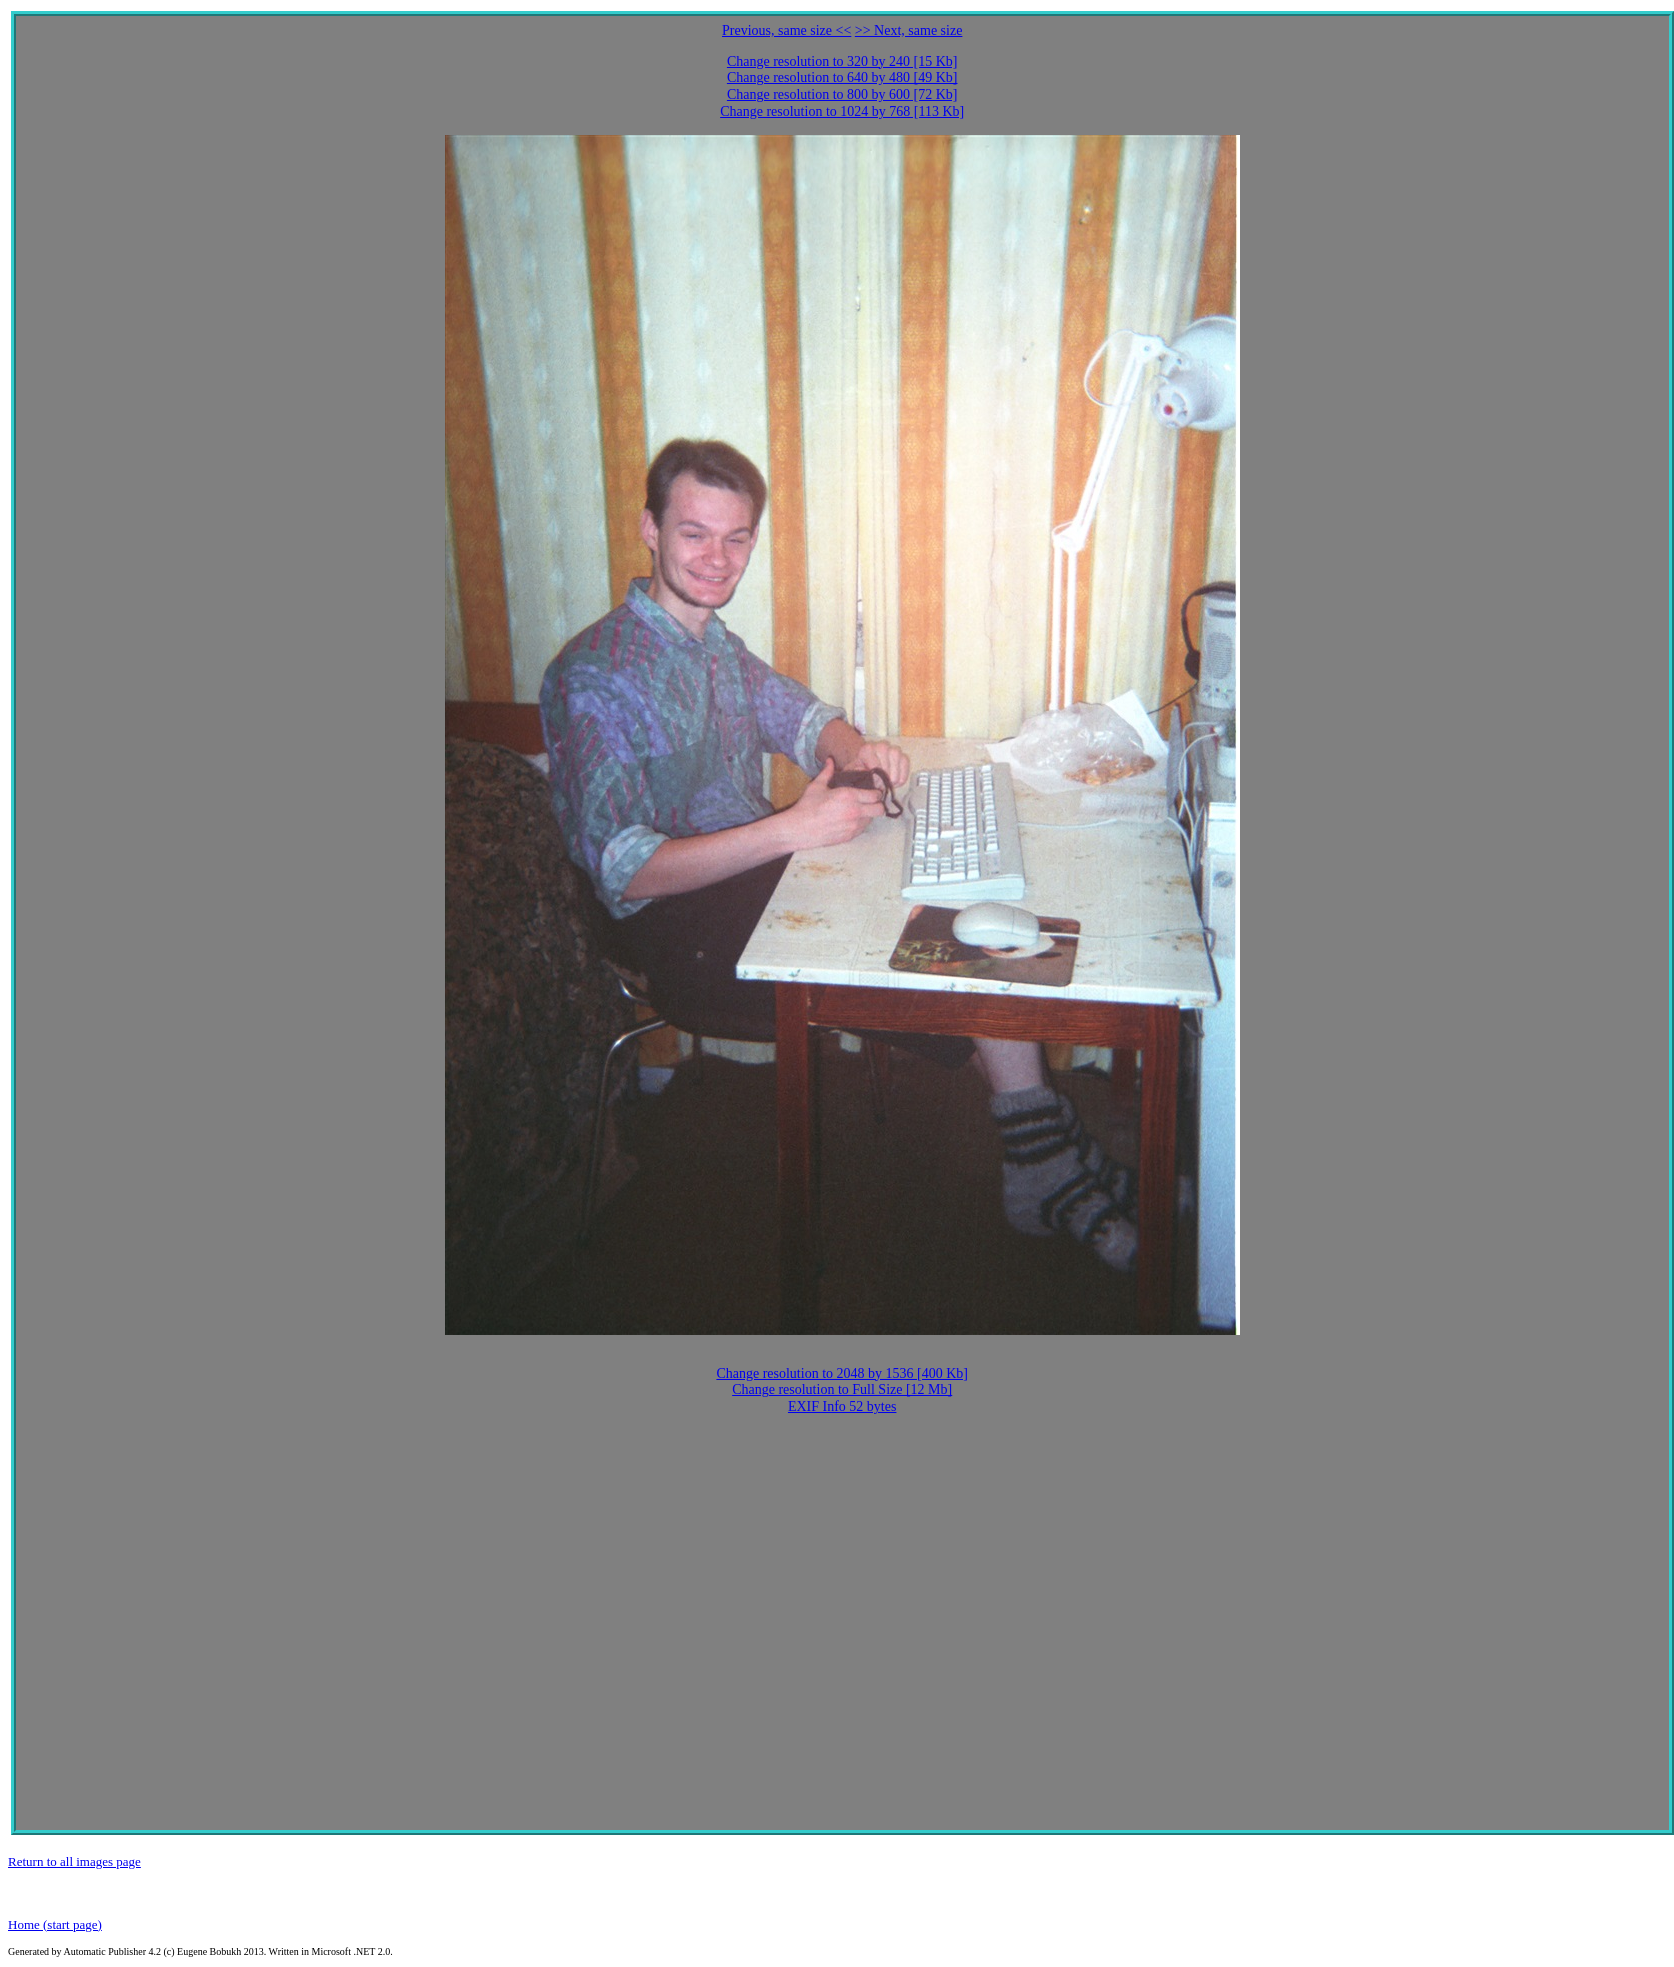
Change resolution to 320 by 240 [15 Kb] (842, 61)
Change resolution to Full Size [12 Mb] (842, 1389)
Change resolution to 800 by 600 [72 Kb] (842, 94)
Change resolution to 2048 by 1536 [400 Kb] (842, 1373)
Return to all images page (74, 1861)
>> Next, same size (909, 30)
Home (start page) (55, 1924)
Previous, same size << (786, 30)
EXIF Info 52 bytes (842, 1406)
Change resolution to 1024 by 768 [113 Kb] (842, 111)
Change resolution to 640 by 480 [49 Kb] (842, 77)
